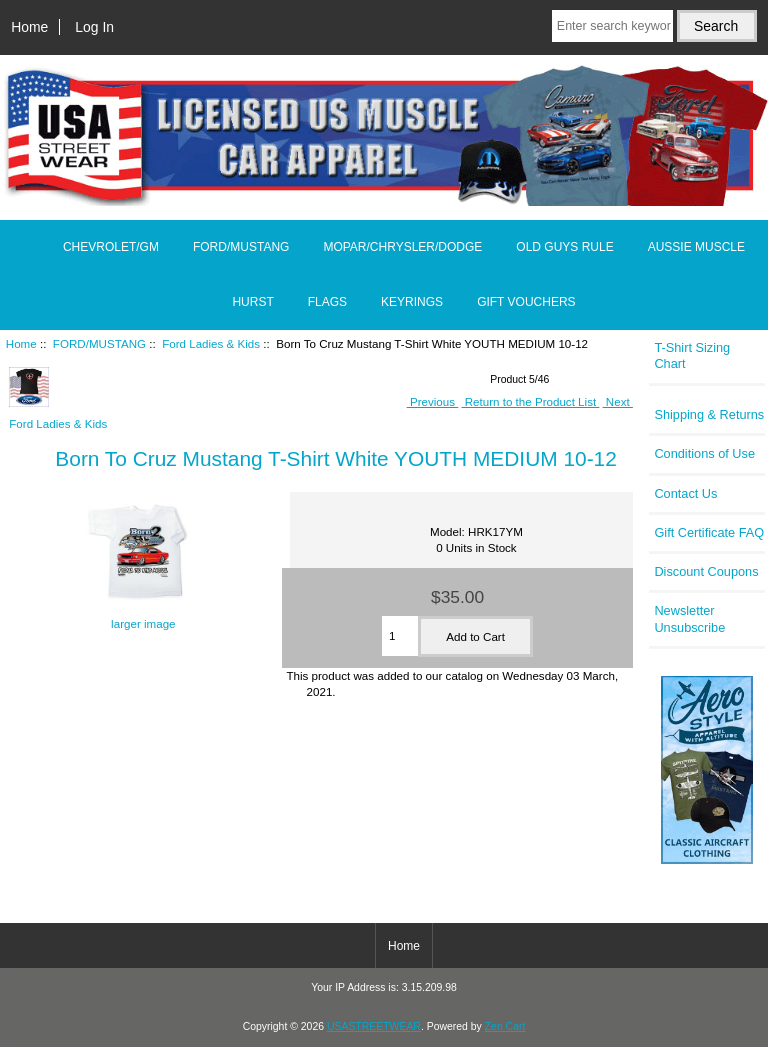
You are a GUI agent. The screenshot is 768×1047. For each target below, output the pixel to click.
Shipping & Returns (709, 414)
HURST (252, 302)
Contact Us (685, 493)
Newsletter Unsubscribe (689, 618)
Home (29, 27)
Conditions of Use (704, 453)
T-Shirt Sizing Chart (692, 355)
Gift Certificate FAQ (709, 532)
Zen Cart (505, 1026)
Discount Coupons (706, 571)
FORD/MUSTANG (99, 343)
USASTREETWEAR (374, 1026)
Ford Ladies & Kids (211, 343)
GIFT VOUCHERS (526, 302)
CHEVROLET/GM (111, 247)
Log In (94, 27)
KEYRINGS (412, 302)
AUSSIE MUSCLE (696, 247)
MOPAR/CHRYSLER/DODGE (402, 247)
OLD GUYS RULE (564, 247)
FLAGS (327, 302)
